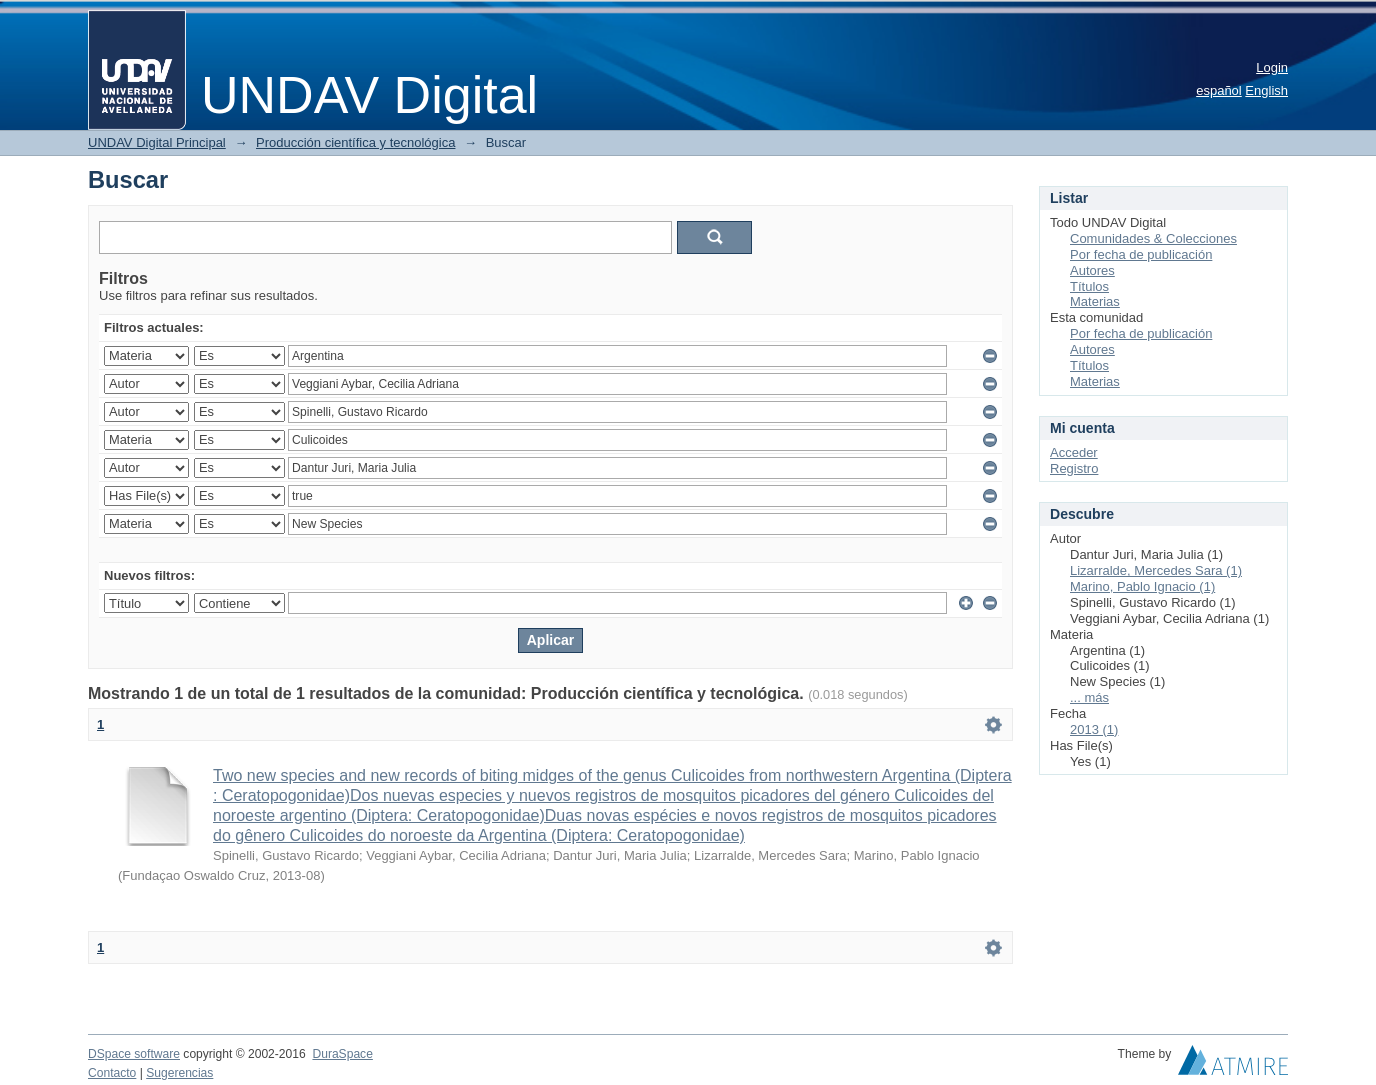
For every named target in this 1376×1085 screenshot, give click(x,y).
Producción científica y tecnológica (355, 142)
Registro (1074, 468)
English (1266, 90)
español (1219, 90)
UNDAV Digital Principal (157, 142)
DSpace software (134, 1054)
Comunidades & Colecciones (1153, 238)
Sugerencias (179, 1073)
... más (1089, 697)
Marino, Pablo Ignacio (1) (1142, 586)
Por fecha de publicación (1141, 254)
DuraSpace (342, 1054)
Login (1272, 67)
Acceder (1074, 452)
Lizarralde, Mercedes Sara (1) (1156, 570)
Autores (1092, 270)
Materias (1095, 301)
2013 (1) (1094, 729)
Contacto (112, 1073)
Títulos (1089, 286)
